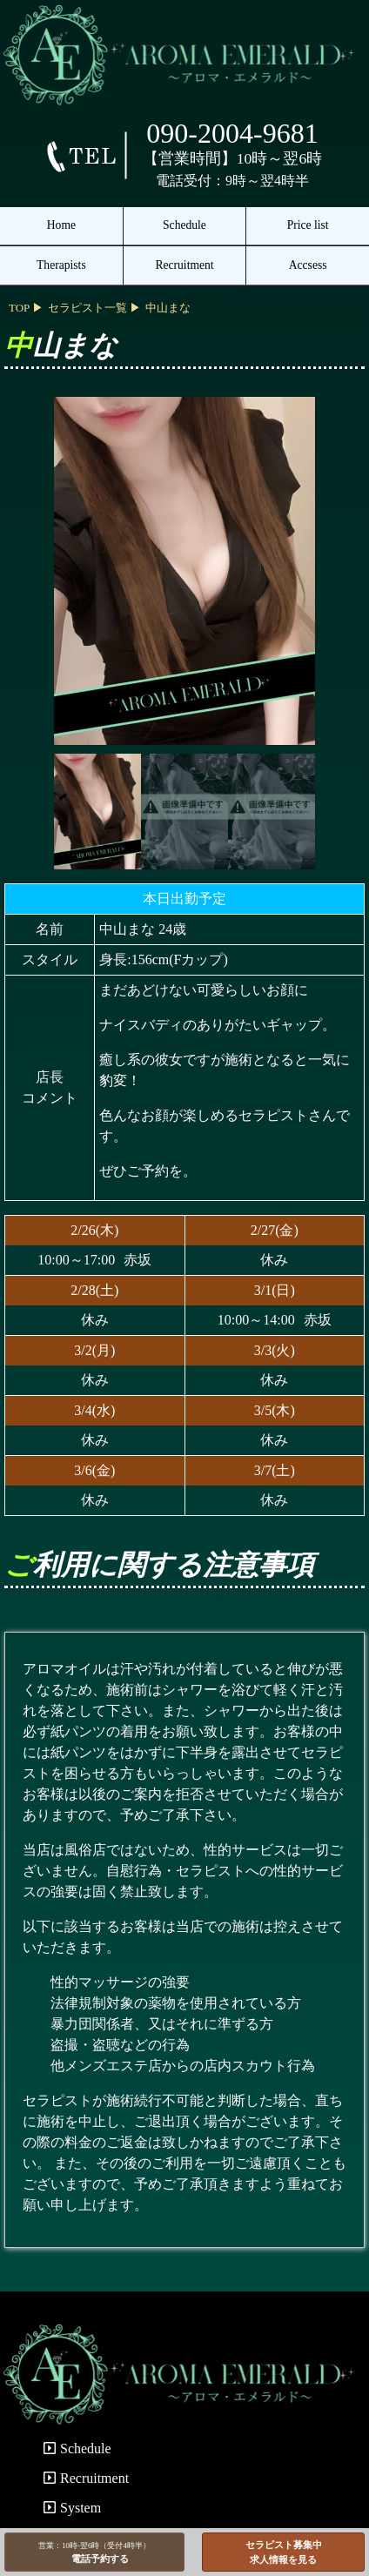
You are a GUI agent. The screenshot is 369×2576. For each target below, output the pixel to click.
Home (61, 224)
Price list (308, 224)
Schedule (184, 224)
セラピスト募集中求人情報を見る (283, 2552)
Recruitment (184, 265)
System (72, 2507)
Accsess (308, 265)
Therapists (61, 265)
